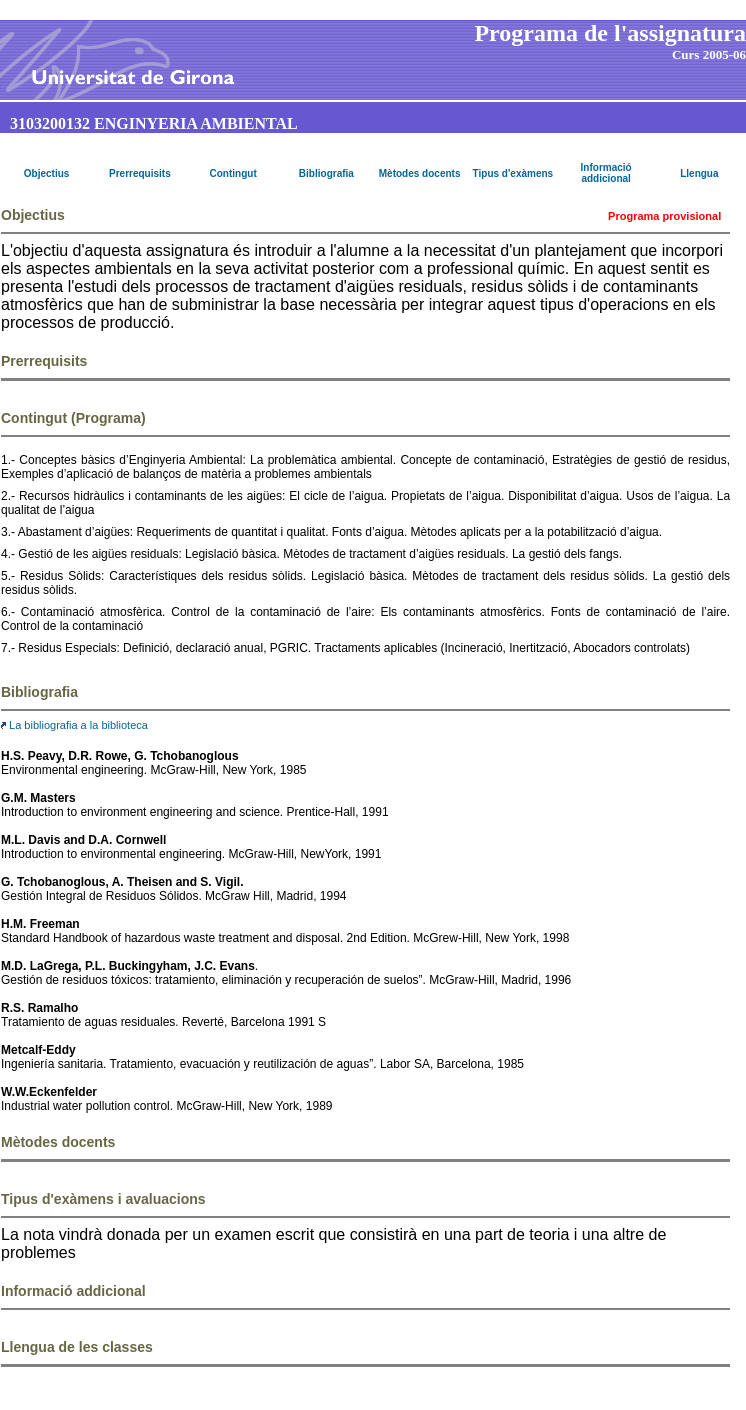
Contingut (233, 173)
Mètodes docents (420, 173)
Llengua (699, 173)
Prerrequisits (140, 173)
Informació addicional (606, 173)
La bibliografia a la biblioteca (74, 725)
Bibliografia (326, 173)
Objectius (47, 173)
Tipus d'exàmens (513, 173)
